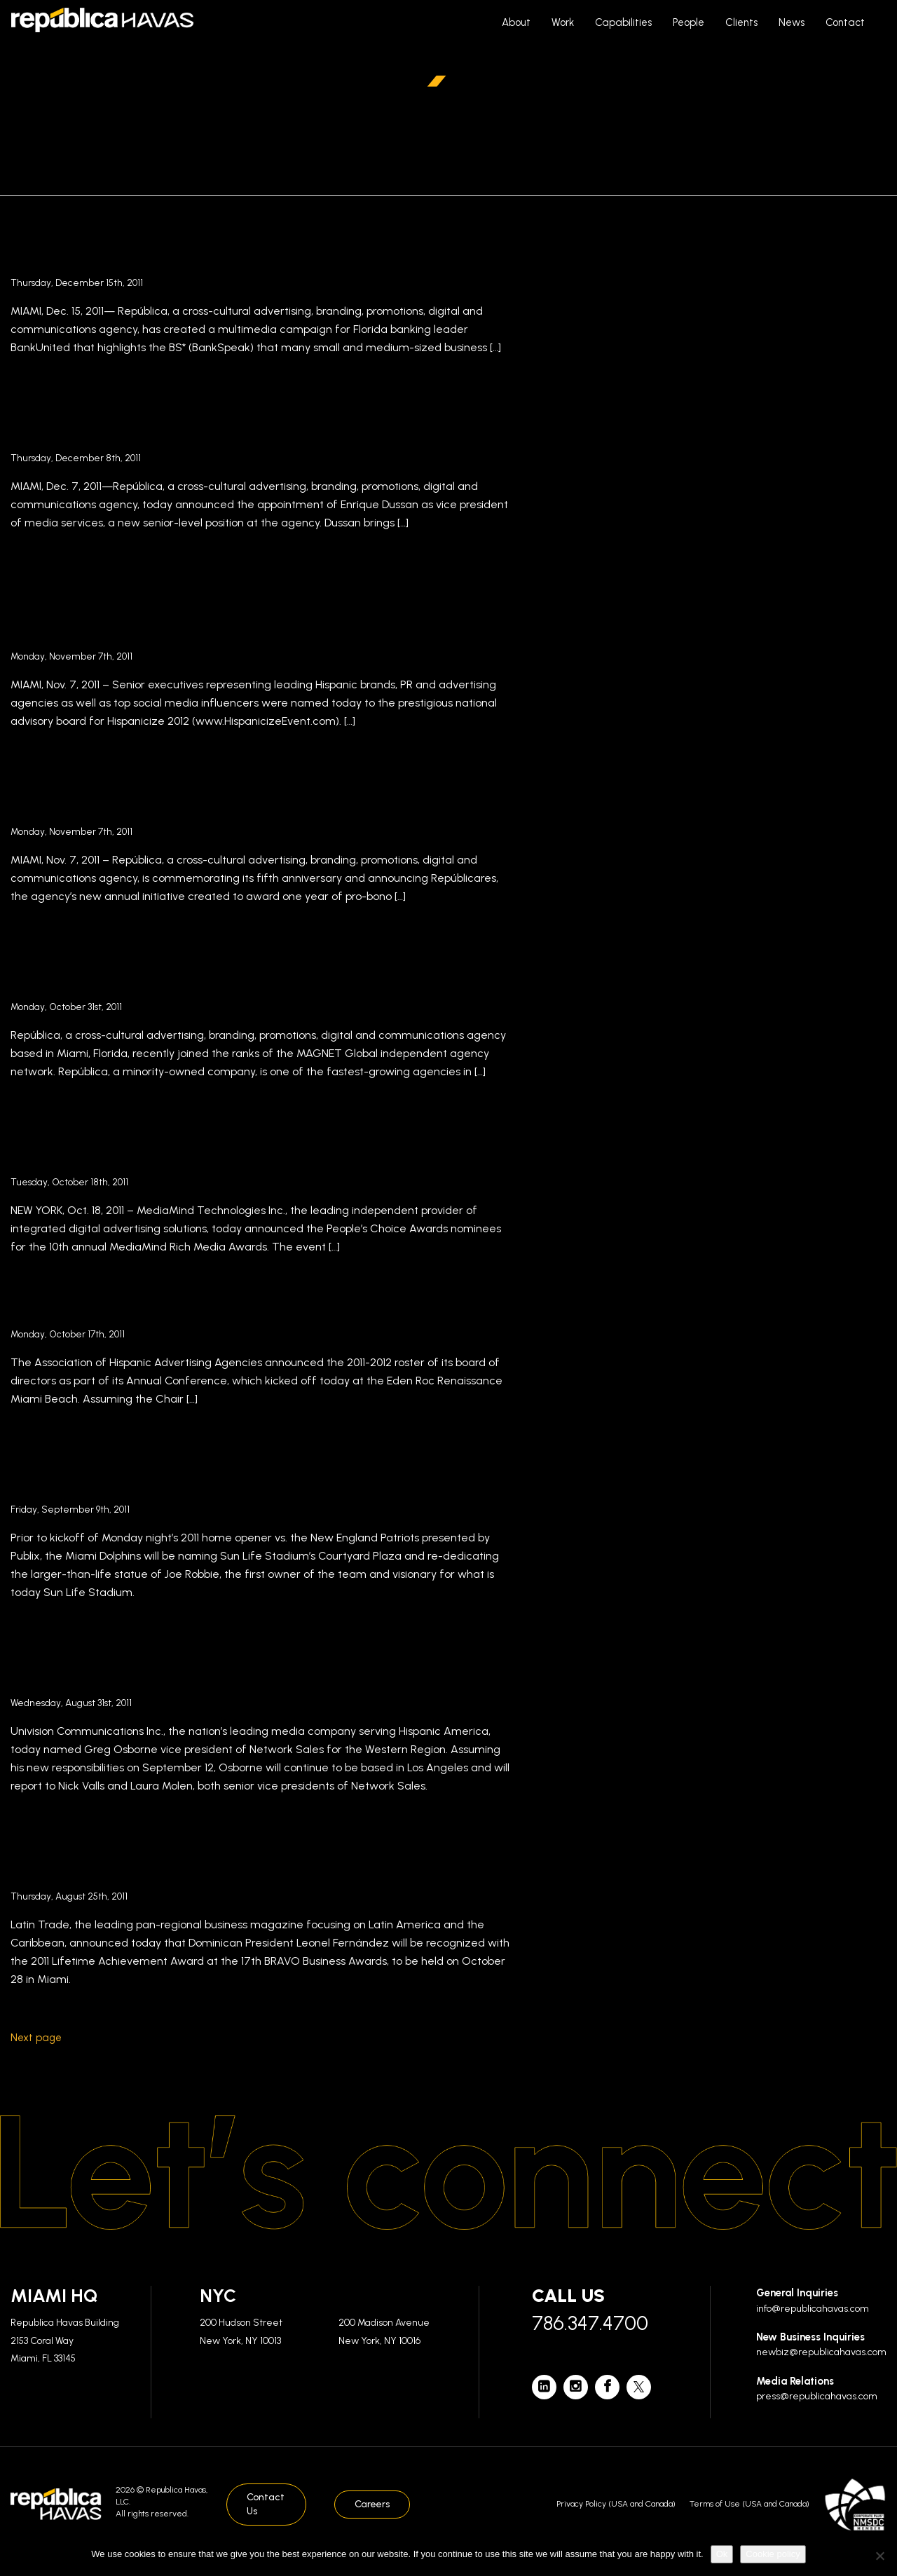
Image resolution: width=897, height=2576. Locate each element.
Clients (741, 22)
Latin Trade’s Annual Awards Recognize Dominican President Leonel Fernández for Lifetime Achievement (260, 1860)
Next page (36, 2037)
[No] (879, 2556)
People (688, 22)
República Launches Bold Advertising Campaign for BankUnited (247, 246)
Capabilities (623, 22)
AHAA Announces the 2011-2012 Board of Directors (256, 1309)
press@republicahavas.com (816, 2396)
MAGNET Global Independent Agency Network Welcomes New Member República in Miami (231, 970)
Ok (722, 2554)
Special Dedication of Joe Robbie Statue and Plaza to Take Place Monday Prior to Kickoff (255, 1473)
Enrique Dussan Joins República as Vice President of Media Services (252, 421)
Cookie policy (773, 2554)
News (791, 22)
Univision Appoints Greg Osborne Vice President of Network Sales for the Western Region (248, 1666)
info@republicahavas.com (812, 2309)
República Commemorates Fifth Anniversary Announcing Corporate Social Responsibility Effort (244, 795)
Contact (845, 22)
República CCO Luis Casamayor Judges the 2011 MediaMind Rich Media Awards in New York (235, 1146)
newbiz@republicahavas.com (821, 2352)
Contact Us (266, 2504)
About (516, 22)
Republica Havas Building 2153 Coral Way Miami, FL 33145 (65, 2340)
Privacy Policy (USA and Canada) (616, 2504)
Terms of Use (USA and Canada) (749, 2504)
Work (563, 22)
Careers (372, 2504)
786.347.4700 (590, 2323)
